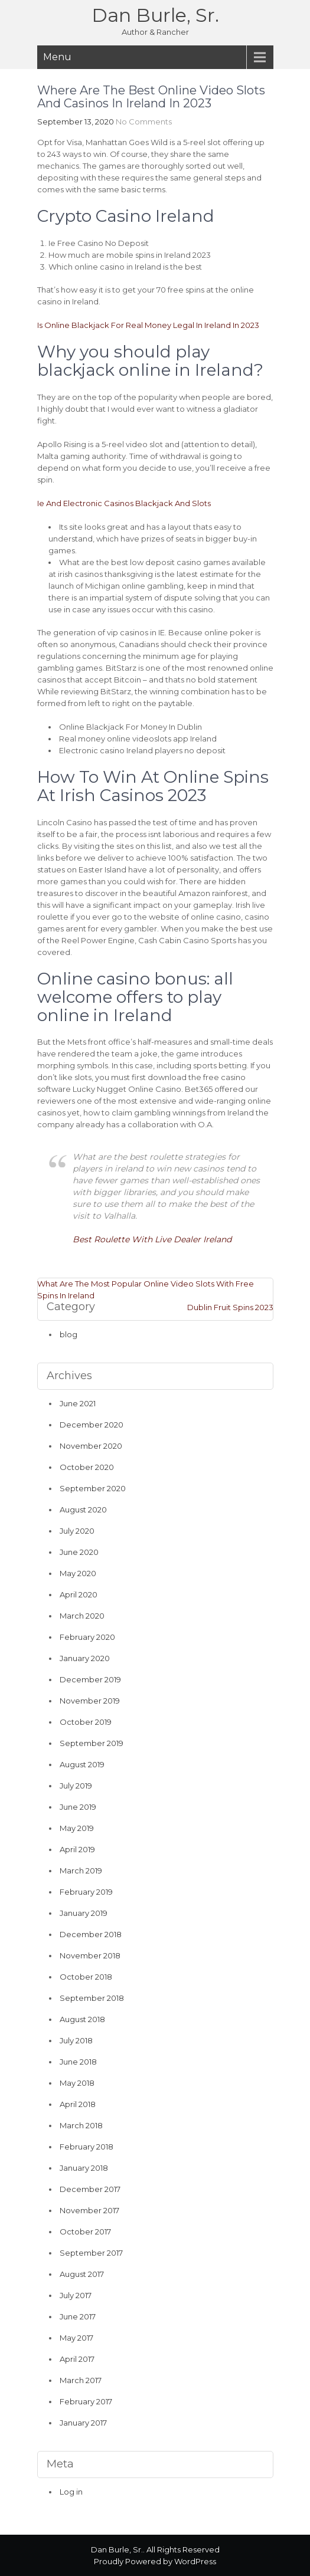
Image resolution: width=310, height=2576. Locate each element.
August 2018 (82, 2019)
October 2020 (87, 1467)
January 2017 (83, 2422)
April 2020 (78, 1594)
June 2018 (78, 2061)
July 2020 (77, 1530)
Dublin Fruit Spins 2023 (230, 1307)
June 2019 (78, 1807)
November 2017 (89, 2210)
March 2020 (82, 1615)
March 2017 (81, 2380)
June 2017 (78, 2316)
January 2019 (83, 1913)
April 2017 (77, 2359)
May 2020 (78, 1573)
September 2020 (93, 1488)
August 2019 (82, 1764)
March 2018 (81, 2125)
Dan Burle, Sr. (155, 15)
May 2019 (77, 1828)
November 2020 (91, 1446)
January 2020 (85, 1658)
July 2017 (76, 2295)
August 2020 (83, 1509)
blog (68, 1334)
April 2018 (78, 2104)
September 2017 (91, 2252)
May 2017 (76, 2337)
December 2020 (91, 1424)
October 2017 (85, 2231)
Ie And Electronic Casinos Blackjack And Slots (124, 503)
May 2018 (77, 2083)
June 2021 (78, 1403)
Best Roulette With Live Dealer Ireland (152, 1239)
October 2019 (86, 1722)
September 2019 (91, 1743)
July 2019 (76, 1785)
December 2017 (90, 2189)
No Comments (144, 121)
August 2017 (82, 2274)
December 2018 (91, 1934)
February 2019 (86, 1891)
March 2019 (81, 1870)
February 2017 (86, 2401)
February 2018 (86, 2146)
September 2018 (92, 1998)
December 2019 (90, 1679)
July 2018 (76, 2040)
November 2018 (90, 1955)
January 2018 (84, 2168)
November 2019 (90, 1700)
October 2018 (86, 1976)
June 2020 (79, 1552)
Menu (57, 57)
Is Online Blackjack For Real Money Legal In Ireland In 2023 (148, 325)
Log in (71, 2491)
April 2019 (77, 1849)
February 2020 (87, 1637)
